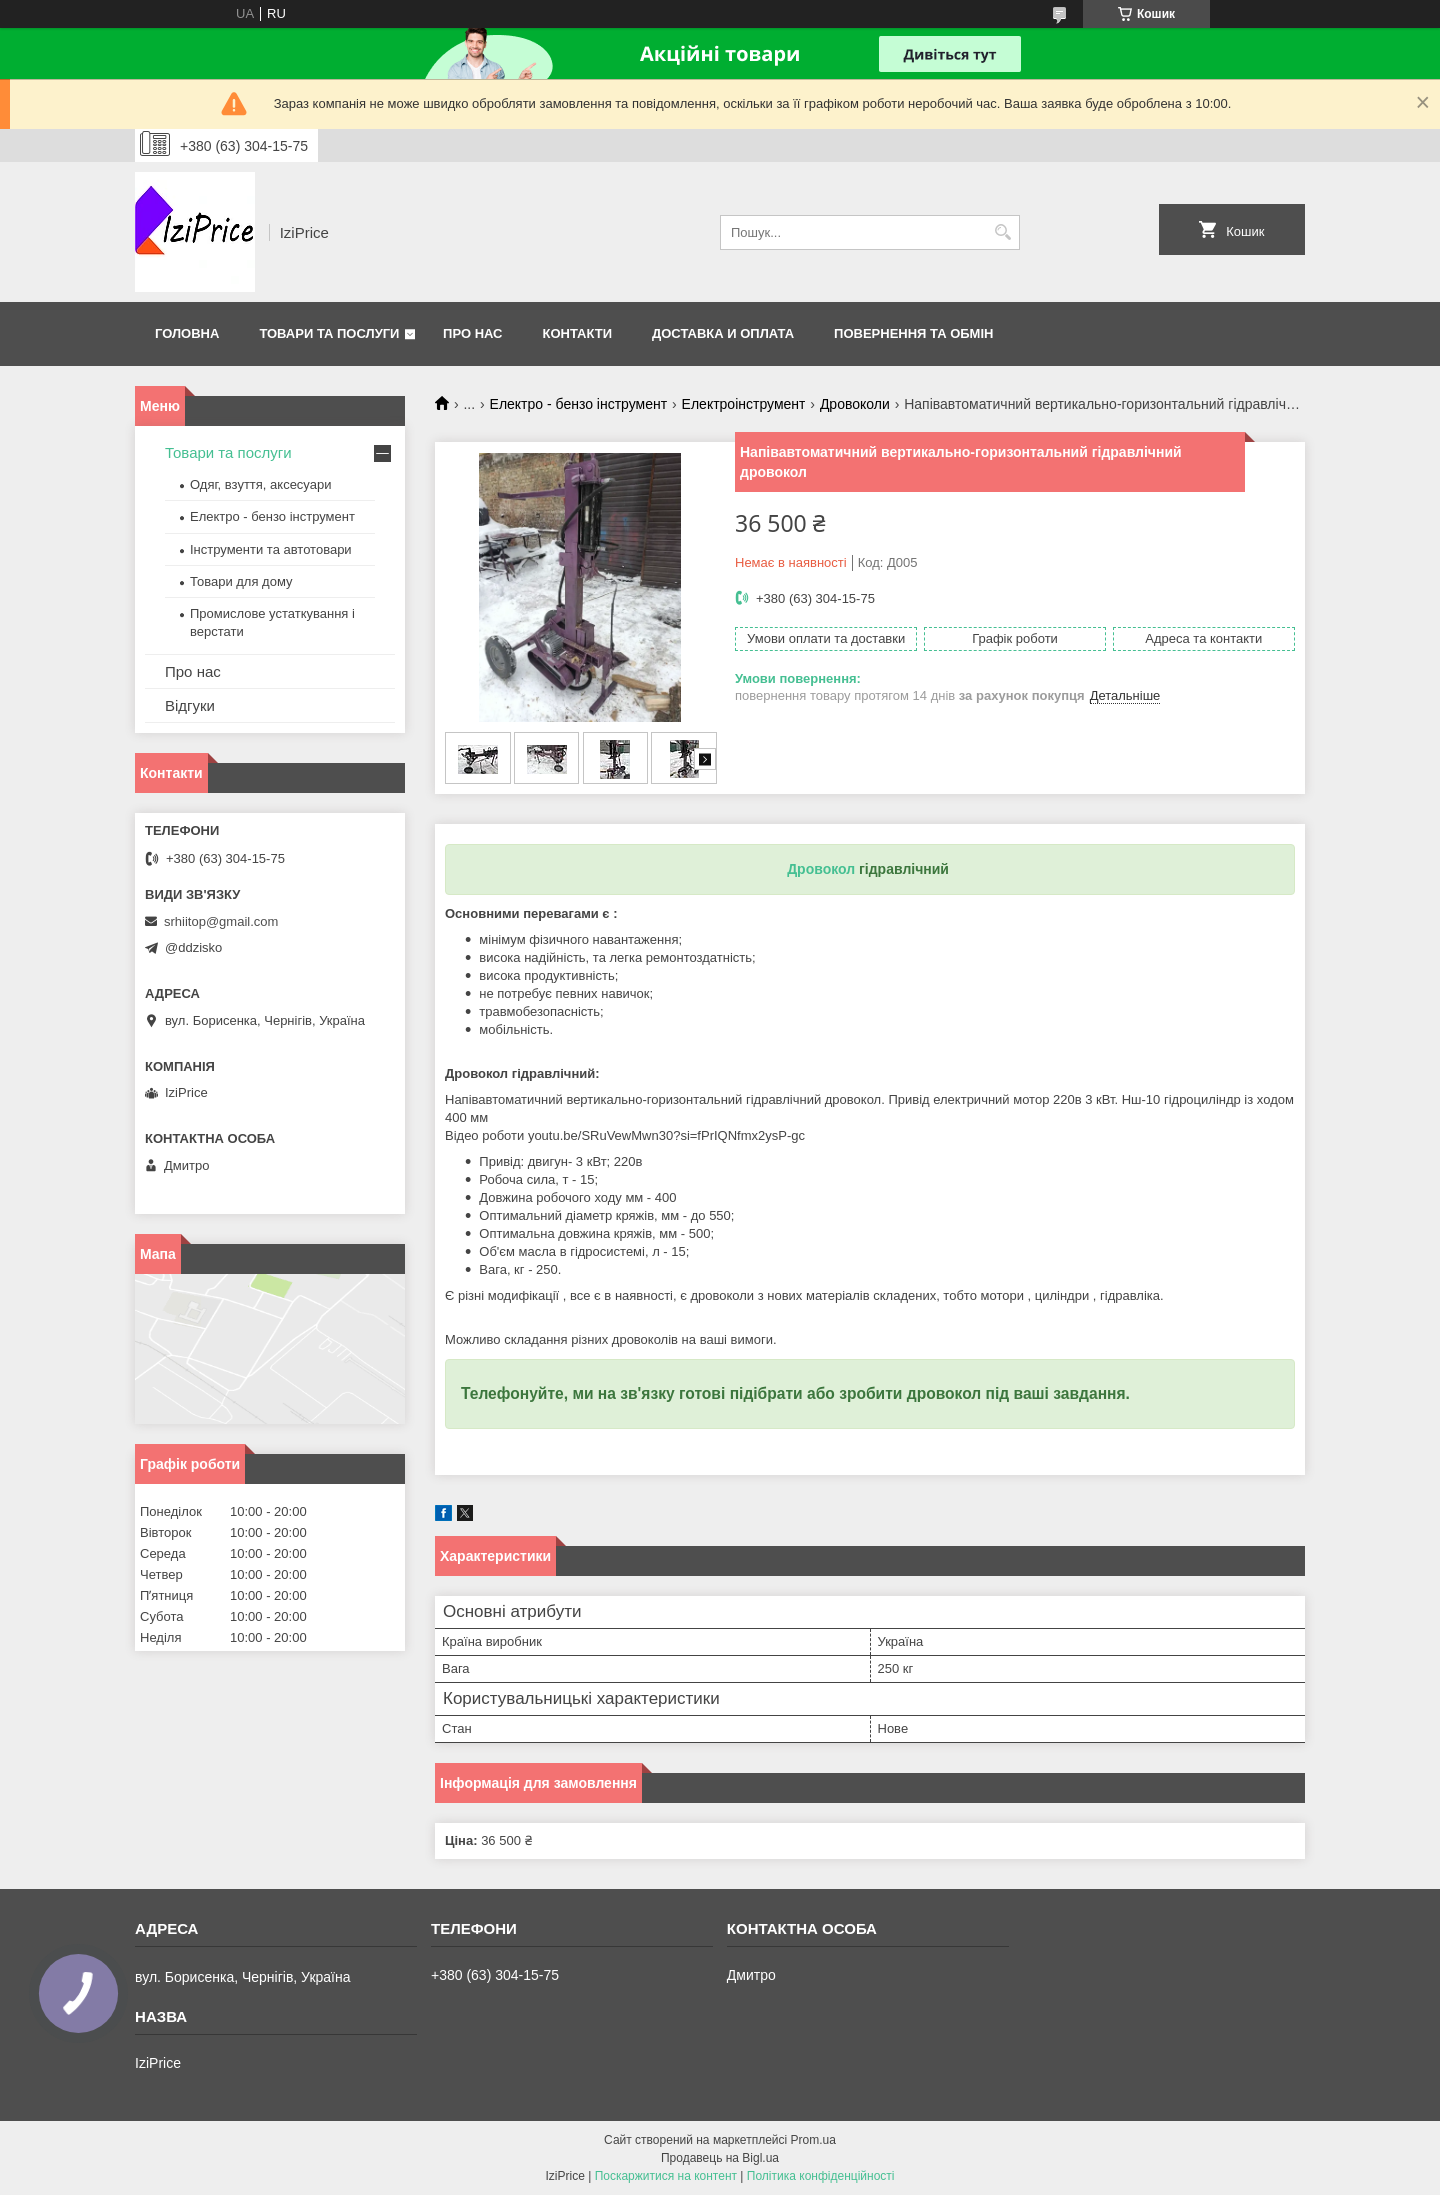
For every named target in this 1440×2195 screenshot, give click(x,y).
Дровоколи (855, 404)
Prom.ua (813, 2140)
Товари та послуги (329, 333)
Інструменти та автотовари (271, 549)
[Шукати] (1002, 232)
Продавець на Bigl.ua (720, 2158)
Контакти (578, 333)
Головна (187, 333)
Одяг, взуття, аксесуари (260, 484)
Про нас (472, 333)
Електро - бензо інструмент (579, 404)
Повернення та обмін (913, 333)
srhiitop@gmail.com (221, 921)
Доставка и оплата (723, 333)
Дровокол (821, 869)
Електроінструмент (744, 404)
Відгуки (190, 705)
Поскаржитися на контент (666, 2176)
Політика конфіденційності (821, 2176)
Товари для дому (241, 581)
